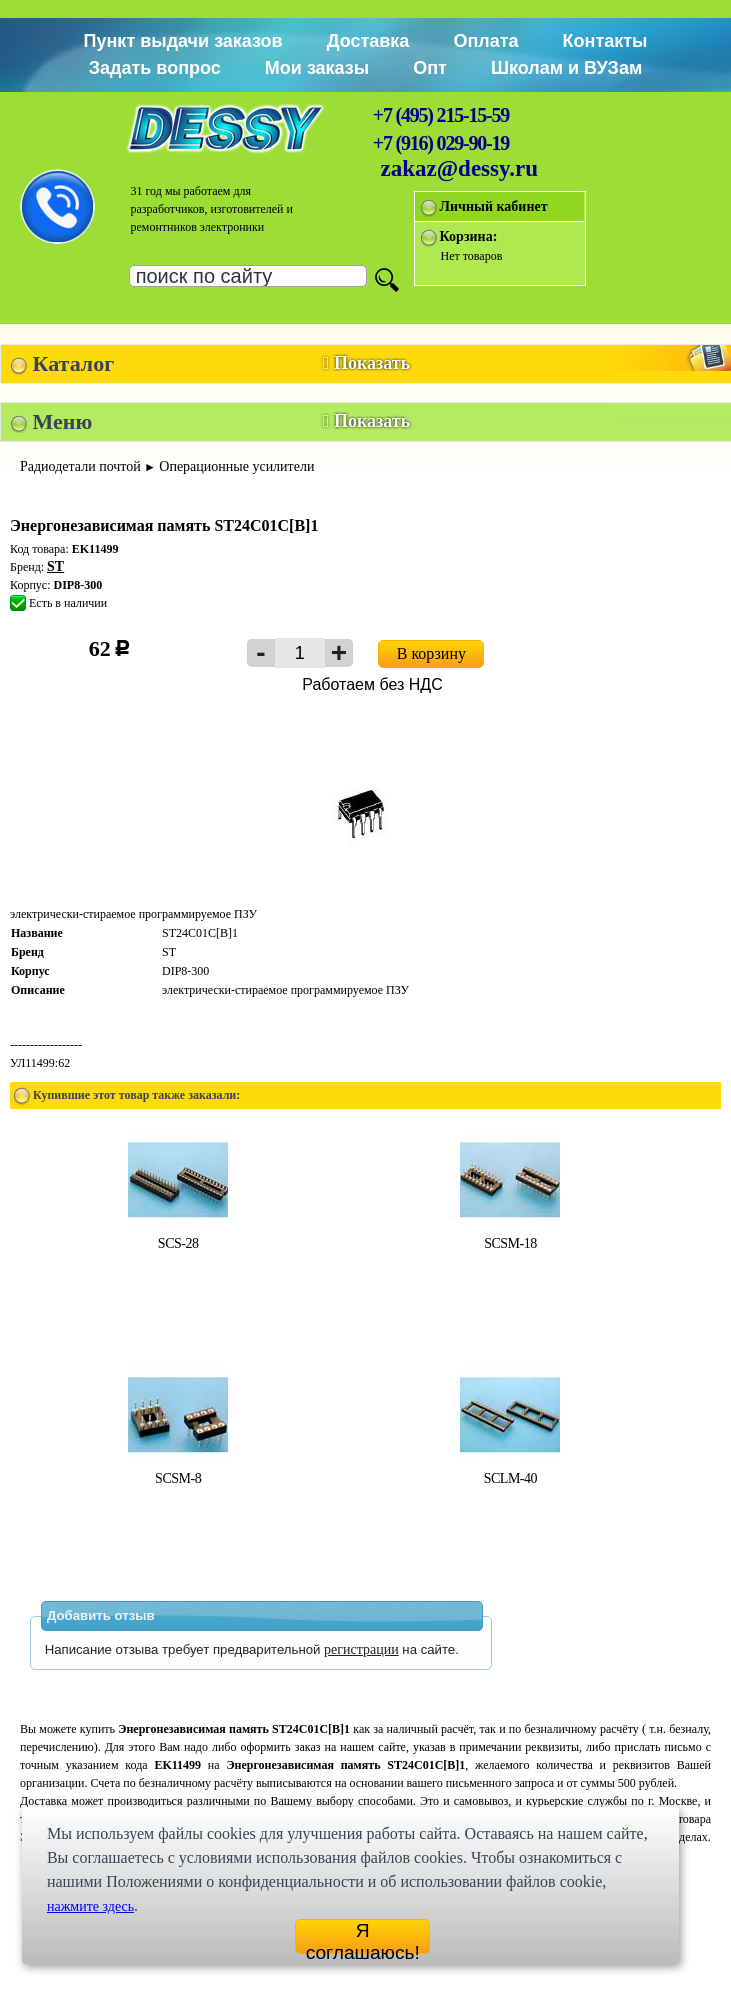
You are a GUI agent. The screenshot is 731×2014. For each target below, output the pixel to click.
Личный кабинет (494, 206)
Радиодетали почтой (80, 466)
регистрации (361, 1649)
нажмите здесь (90, 1906)
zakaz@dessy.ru (460, 168)
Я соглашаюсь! (363, 1937)
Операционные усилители (236, 466)
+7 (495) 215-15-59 (441, 115)
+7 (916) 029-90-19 (441, 143)
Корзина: (469, 236)
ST (55, 566)
